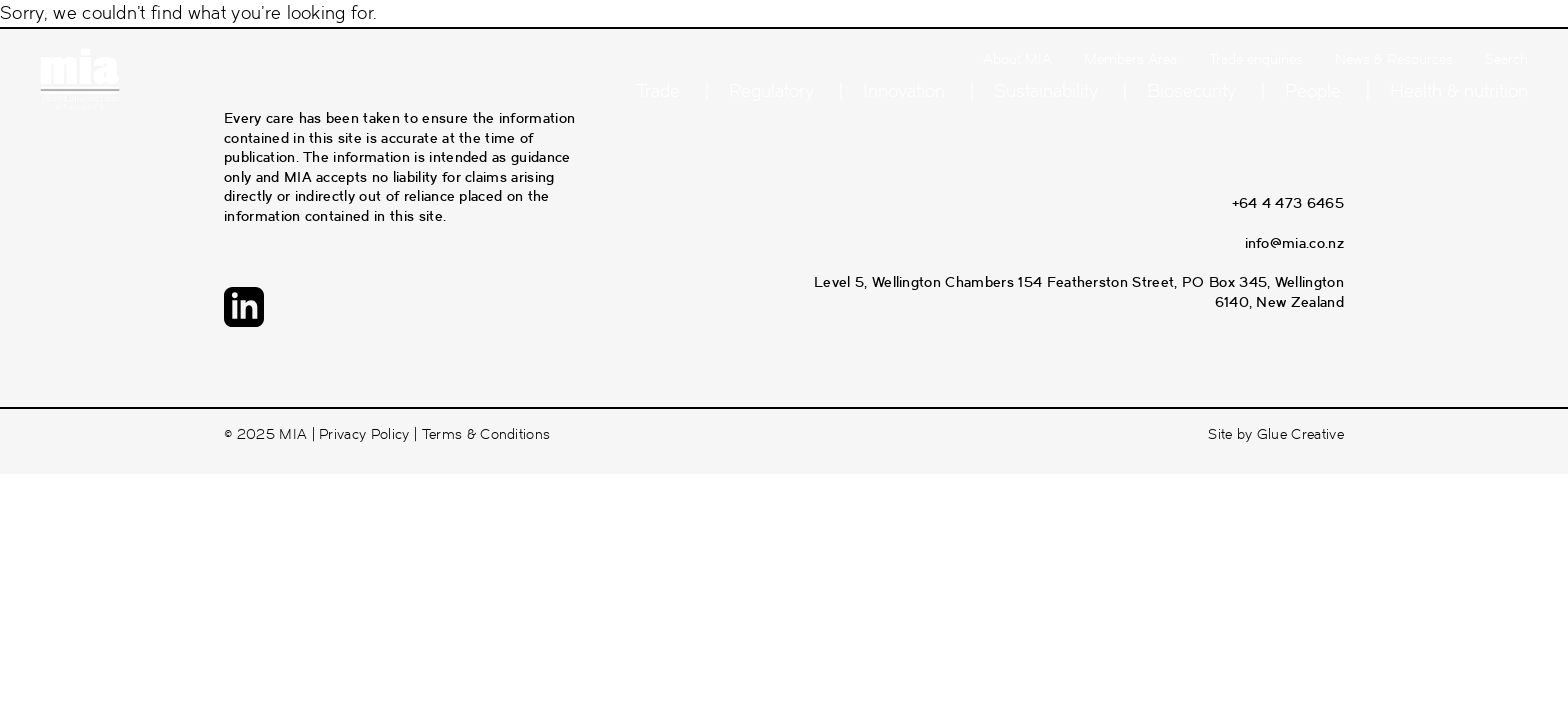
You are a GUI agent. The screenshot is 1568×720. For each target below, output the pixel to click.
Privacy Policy (364, 434)
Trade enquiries (1256, 59)
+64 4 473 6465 (1288, 203)
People (1313, 91)
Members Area (1130, 59)
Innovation (904, 91)
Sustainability (1046, 91)
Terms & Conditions (486, 434)
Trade (658, 91)
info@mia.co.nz (1294, 243)
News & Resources (1394, 59)
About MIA (1017, 59)
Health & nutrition (1459, 91)
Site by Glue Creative (1276, 434)
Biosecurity (1191, 91)
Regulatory (771, 91)
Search (1506, 59)
